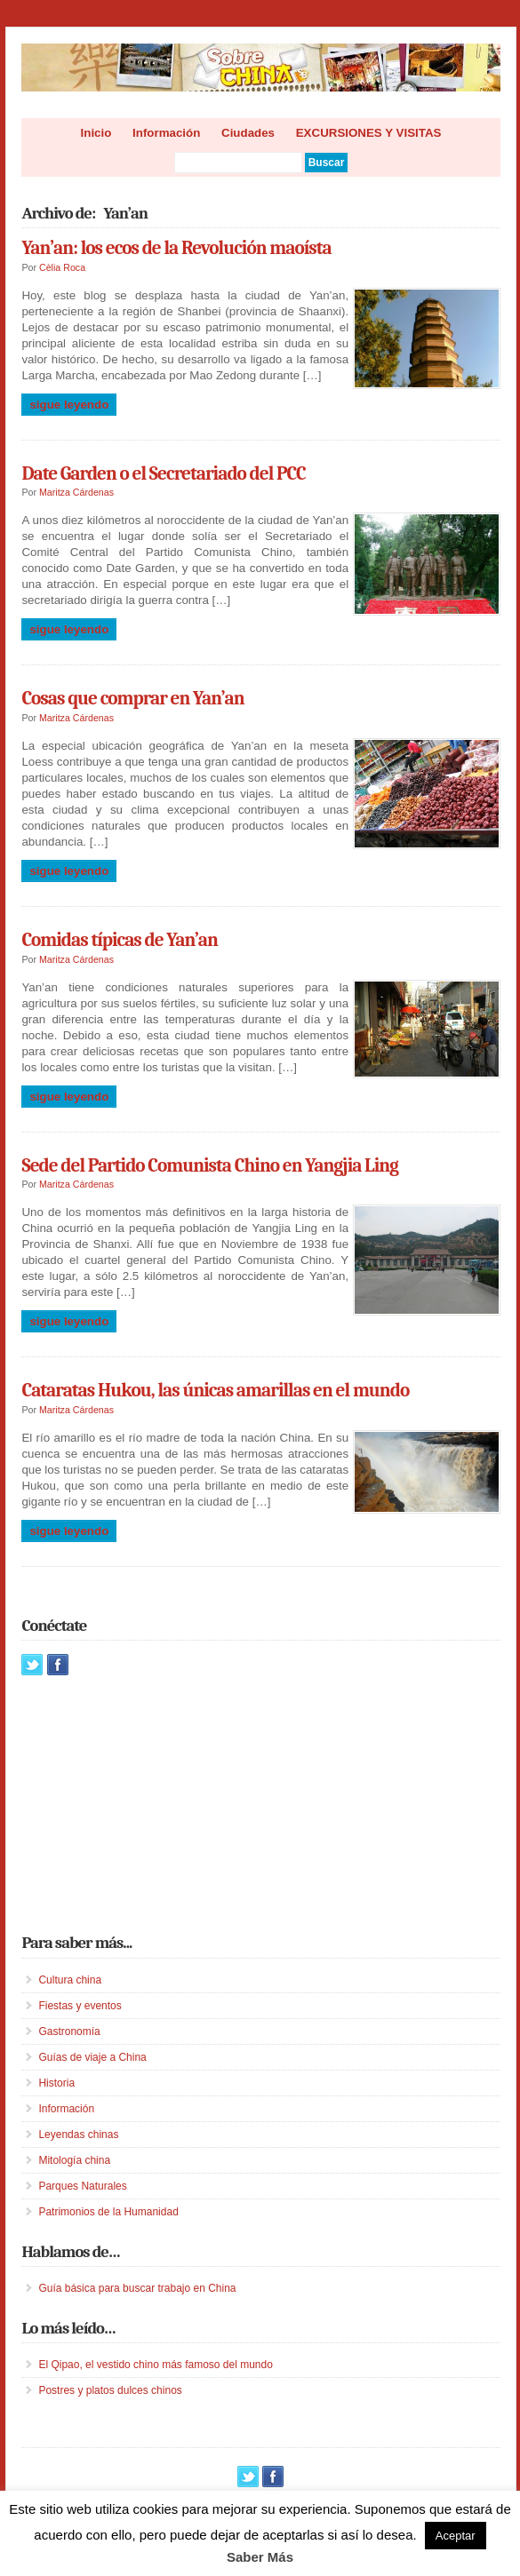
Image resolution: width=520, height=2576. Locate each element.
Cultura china (69, 1980)
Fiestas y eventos (79, 2006)
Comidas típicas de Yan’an (119, 939)
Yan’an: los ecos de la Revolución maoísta (176, 247)
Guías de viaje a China (92, 2057)
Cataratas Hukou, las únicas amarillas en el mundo (215, 1390)
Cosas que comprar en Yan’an (132, 698)
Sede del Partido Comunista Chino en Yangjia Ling (209, 1165)
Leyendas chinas (78, 2134)
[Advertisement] (154, 1804)
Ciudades (248, 132)
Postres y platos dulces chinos (109, 2390)
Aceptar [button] (456, 2535)
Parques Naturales (82, 2186)
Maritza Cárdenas (76, 492)
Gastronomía (69, 2031)
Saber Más (260, 2556)
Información (166, 132)
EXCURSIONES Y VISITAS (369, 132)
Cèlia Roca (62, 267)
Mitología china (74, 2160)
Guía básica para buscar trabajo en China (137, 2288)
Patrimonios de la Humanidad (108, 2212)
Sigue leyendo (68, 404)
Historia (56, 2083)
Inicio (96, 132)
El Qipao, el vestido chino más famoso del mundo (155, 2364)
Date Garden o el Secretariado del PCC (163, 473)
